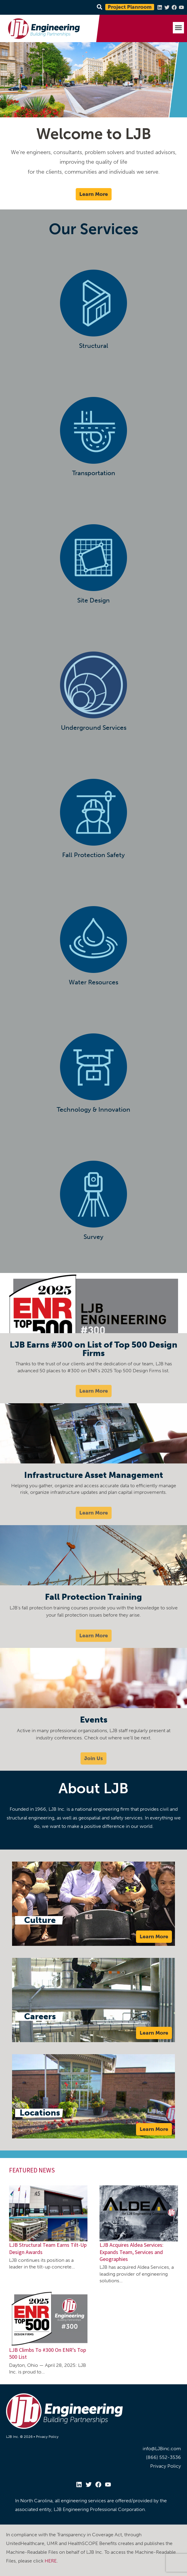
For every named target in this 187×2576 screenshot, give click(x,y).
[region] (93, 79)
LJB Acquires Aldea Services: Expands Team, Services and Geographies (131, 2251)
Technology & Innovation (93, 1109)
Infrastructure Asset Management (93, 1475)
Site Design (93, 600)
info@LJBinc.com (162, 2448)
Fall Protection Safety (93, 855)
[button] (178, 27)
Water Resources (93, 982)
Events (93, 1720)
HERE (51, 2561)
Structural (93, 345)
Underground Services (93, 727)
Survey (93, 1236)
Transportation (93, 473)
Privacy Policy (47, 2437)
